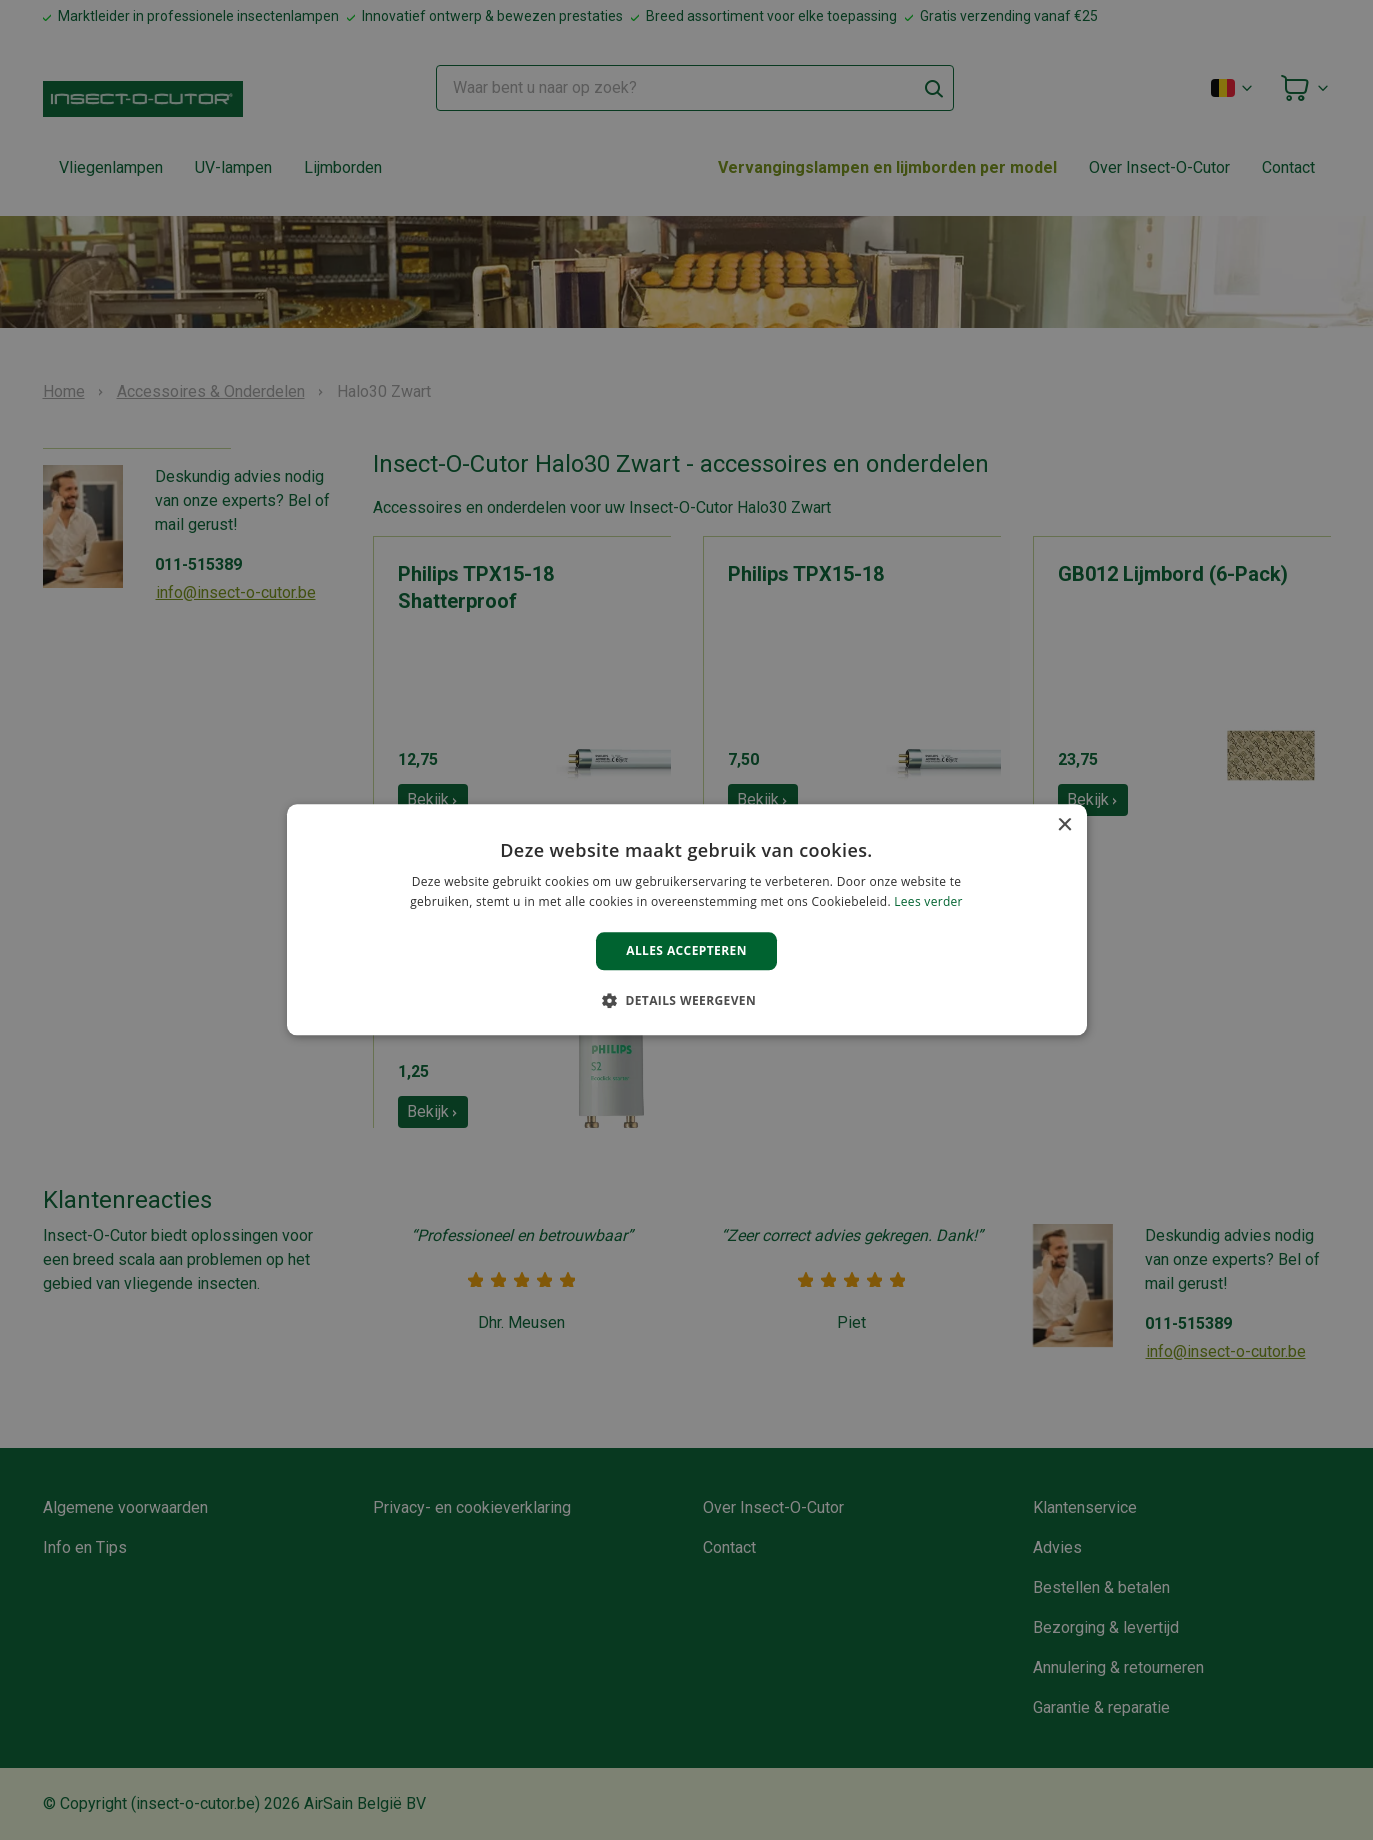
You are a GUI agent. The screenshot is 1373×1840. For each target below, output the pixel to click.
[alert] (686, 920)
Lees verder (928, 902)
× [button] (1064, 825)
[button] (686, 1001)
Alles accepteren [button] (686, 950)
